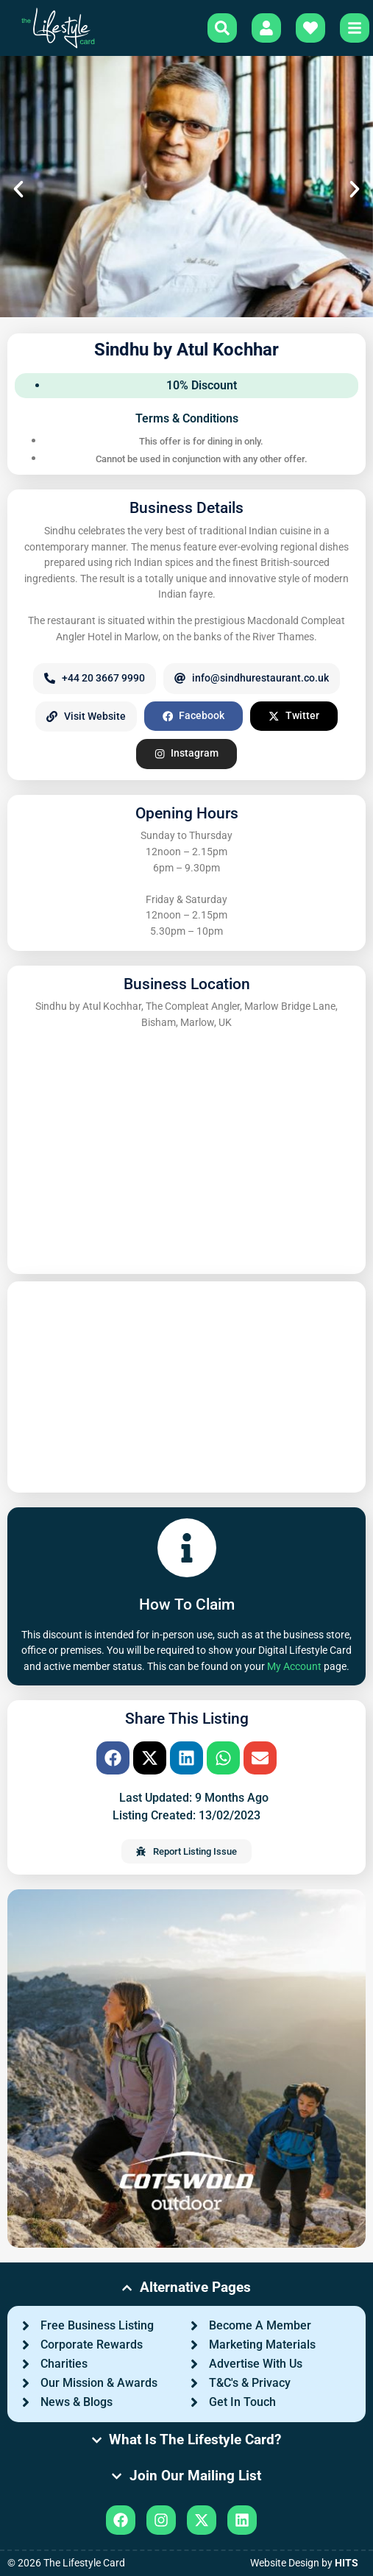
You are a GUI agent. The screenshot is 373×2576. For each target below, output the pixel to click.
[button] (18, 189)
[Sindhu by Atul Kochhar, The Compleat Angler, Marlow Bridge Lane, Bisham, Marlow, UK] (186, 1152)
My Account (294, 1666)
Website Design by (304, 2563)
